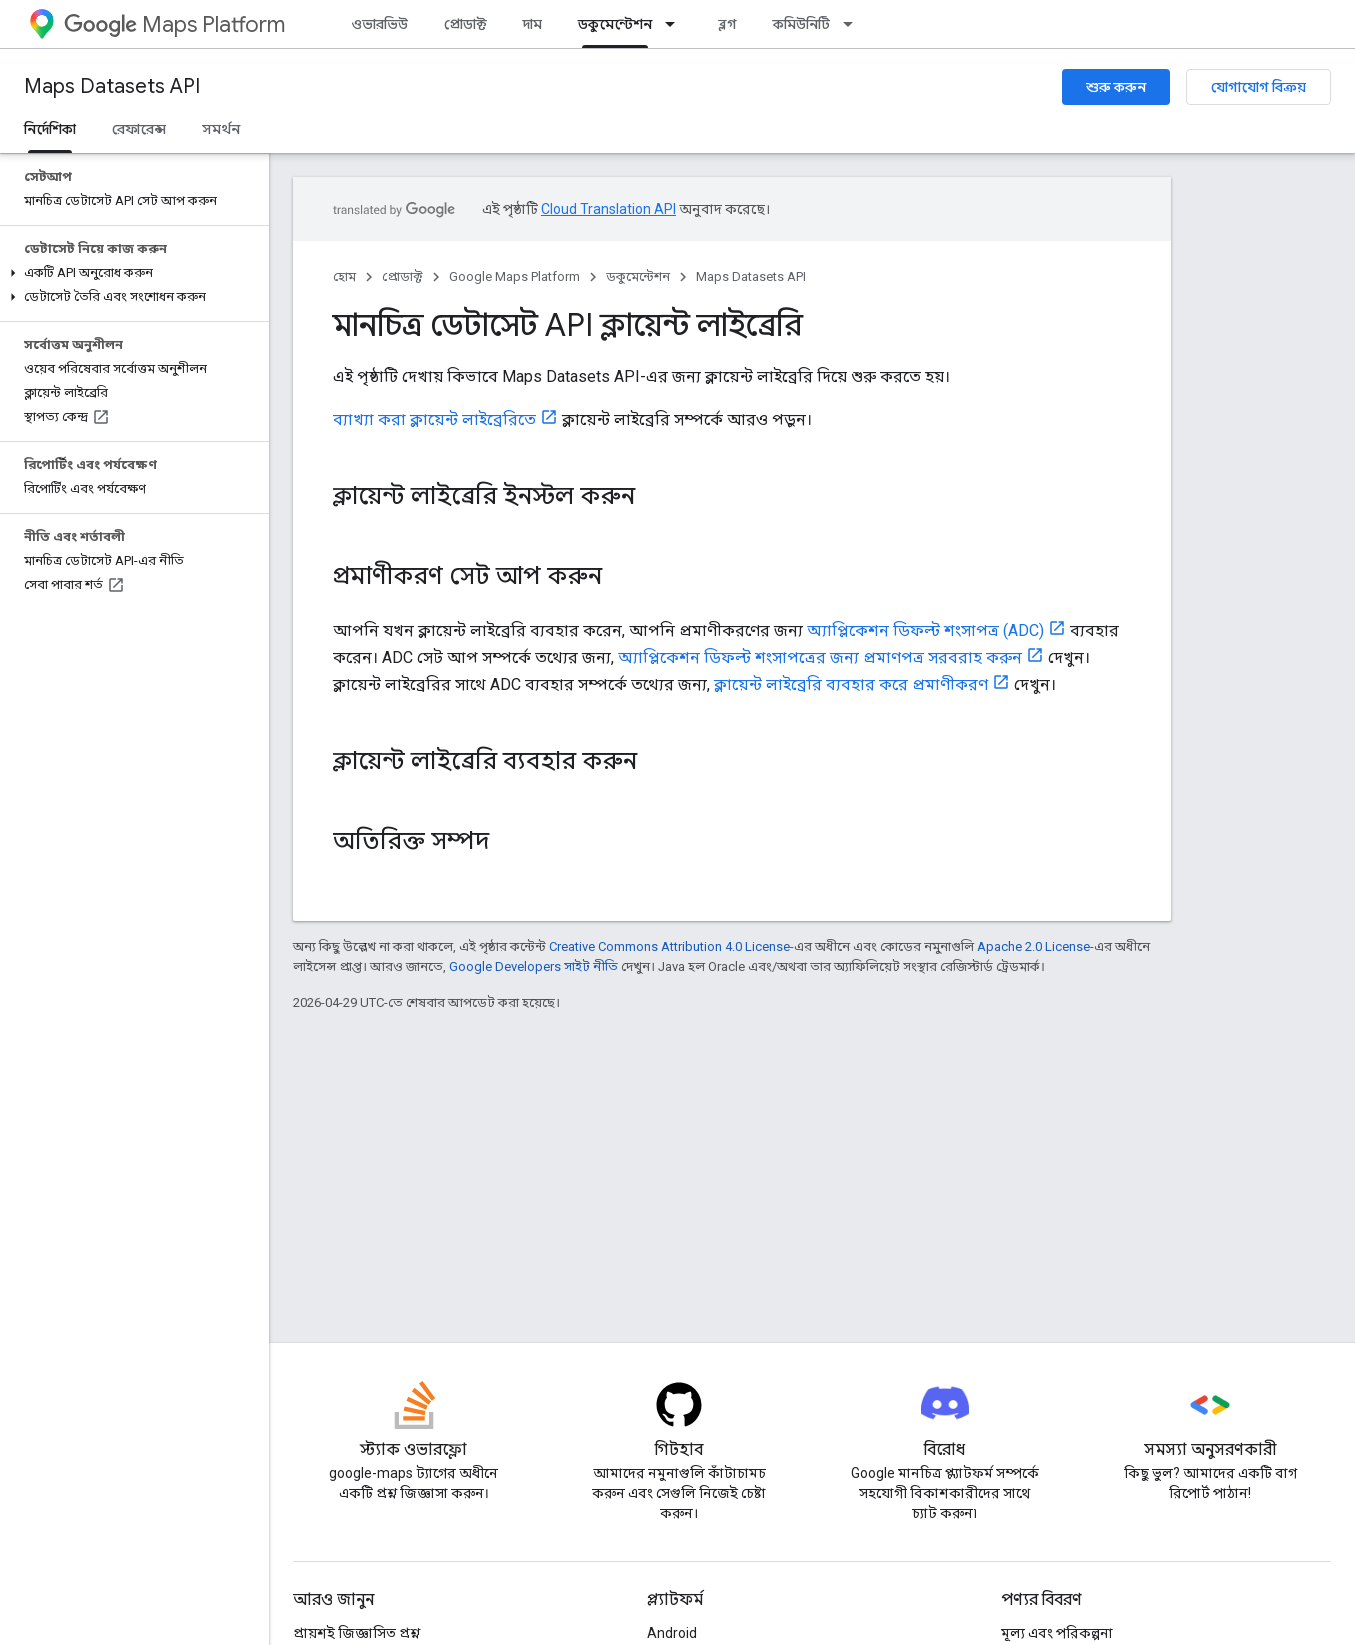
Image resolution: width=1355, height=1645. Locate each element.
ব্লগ (727, 24)
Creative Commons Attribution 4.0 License (669, 946)
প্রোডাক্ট (465, 24)
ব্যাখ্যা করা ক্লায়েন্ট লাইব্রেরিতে (434, 419)
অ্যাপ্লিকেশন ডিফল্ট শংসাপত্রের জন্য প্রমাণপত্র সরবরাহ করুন (820, 657)
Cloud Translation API (608, 209)
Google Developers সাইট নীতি (533, 966)
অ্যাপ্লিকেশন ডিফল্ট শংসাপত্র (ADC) (925, 630)
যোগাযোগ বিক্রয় (1258, 87)
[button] (130, 273)
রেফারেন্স (139, 129)
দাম (532, 24)
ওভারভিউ (379, 24)
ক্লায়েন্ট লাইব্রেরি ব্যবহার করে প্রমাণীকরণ (851, 684)
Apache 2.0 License (1033, 946)
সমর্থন (221, 129)
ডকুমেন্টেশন (638, 276)
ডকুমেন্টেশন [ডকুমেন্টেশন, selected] (615, 24)
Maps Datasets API (112, 86)
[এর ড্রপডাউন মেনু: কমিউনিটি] (854, 24)
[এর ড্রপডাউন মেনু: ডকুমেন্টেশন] (676, 24)
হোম (344, 276)
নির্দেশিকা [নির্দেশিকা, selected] (50, 129)
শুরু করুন (1116, 87)
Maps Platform (174, 24)
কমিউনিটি (801, 24)
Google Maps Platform (514, 276)
